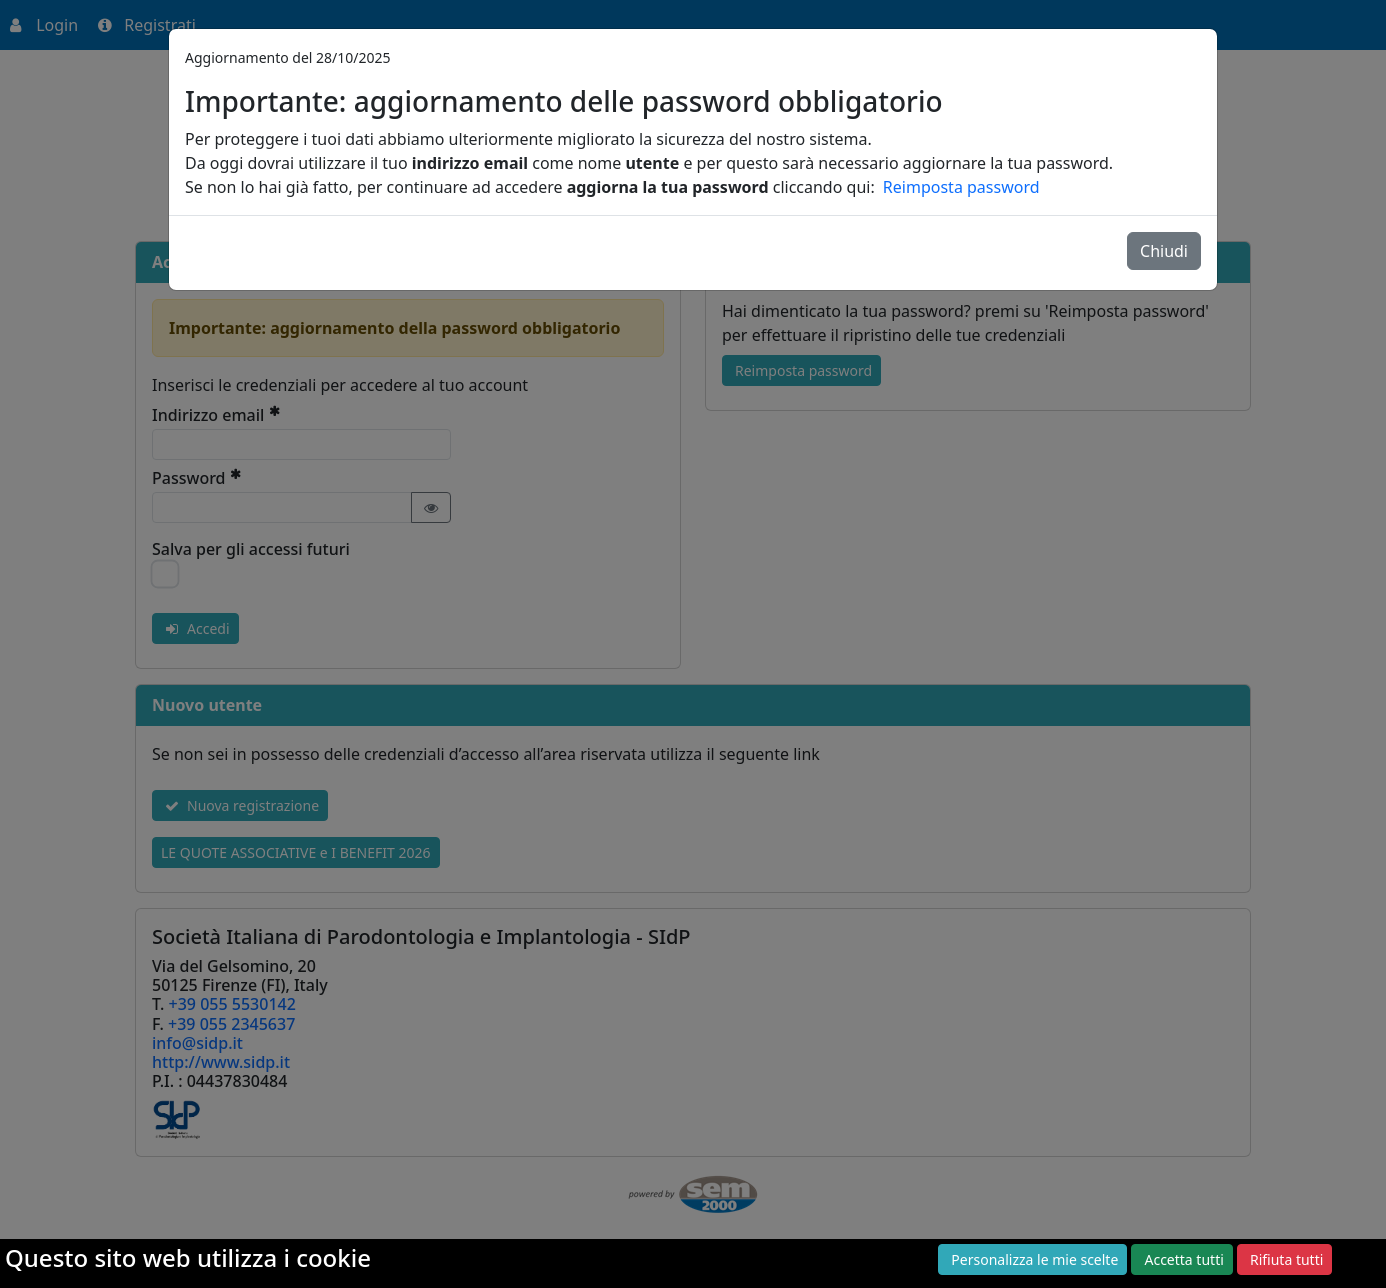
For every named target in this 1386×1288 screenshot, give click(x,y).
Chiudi (1164, 251)
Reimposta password (961, 187)
